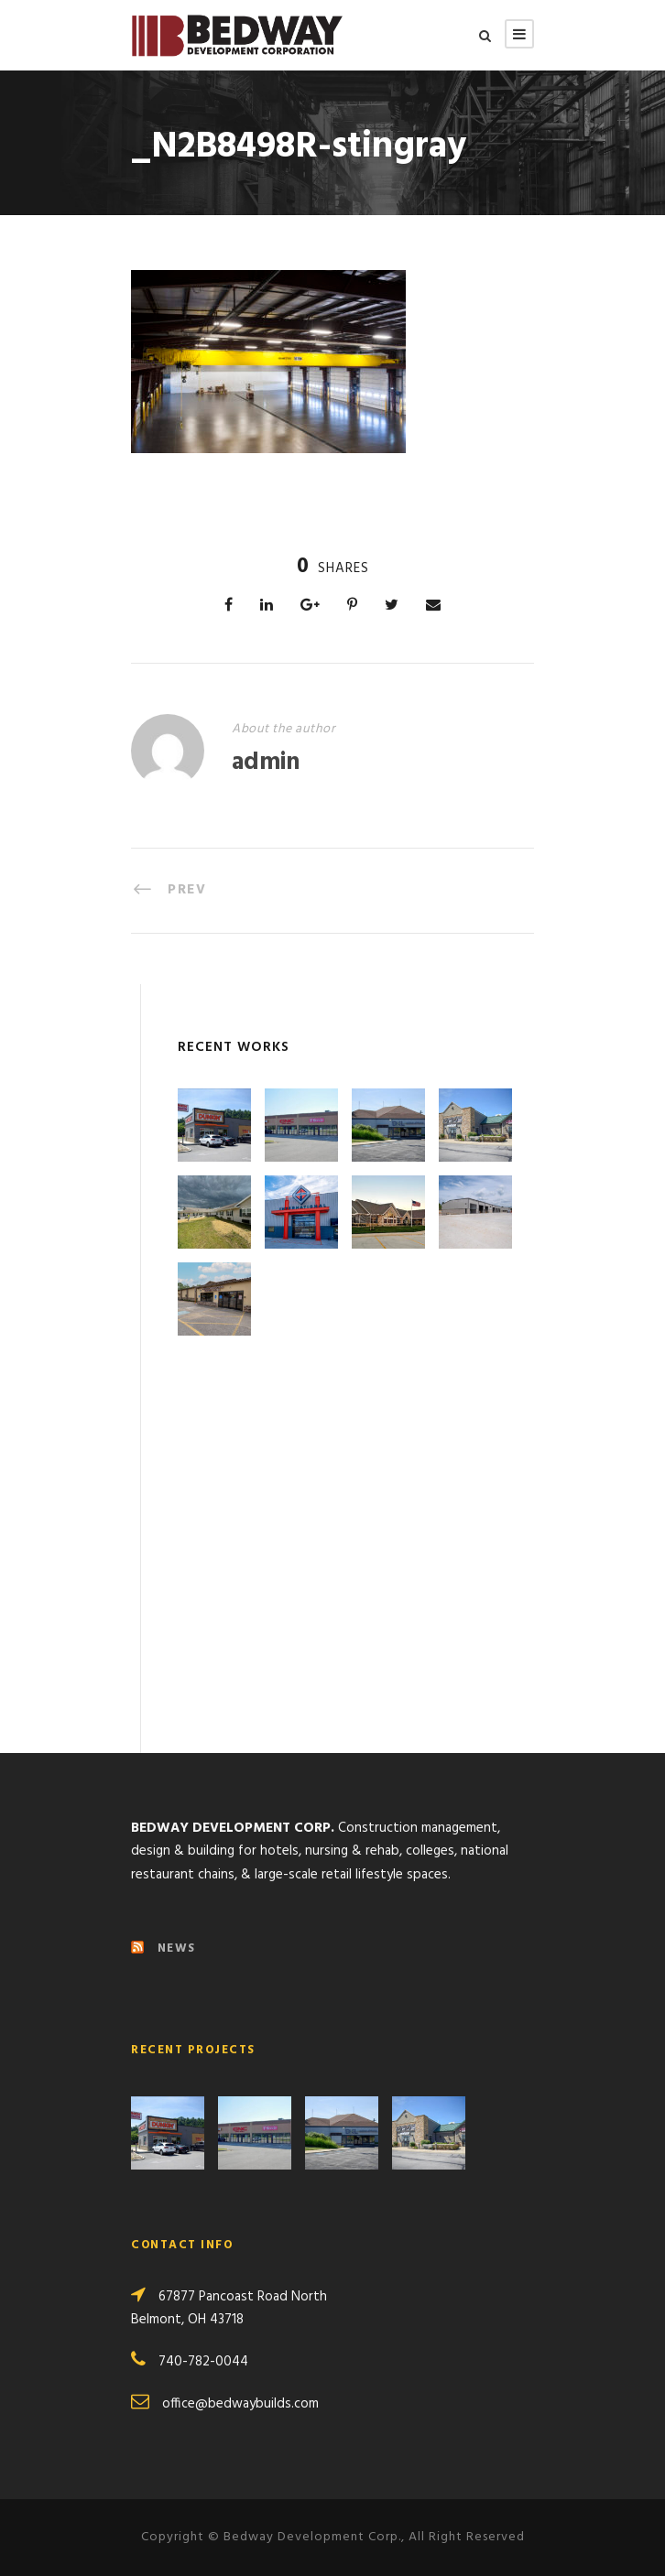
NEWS (177, 1948)
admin (266, 763)
